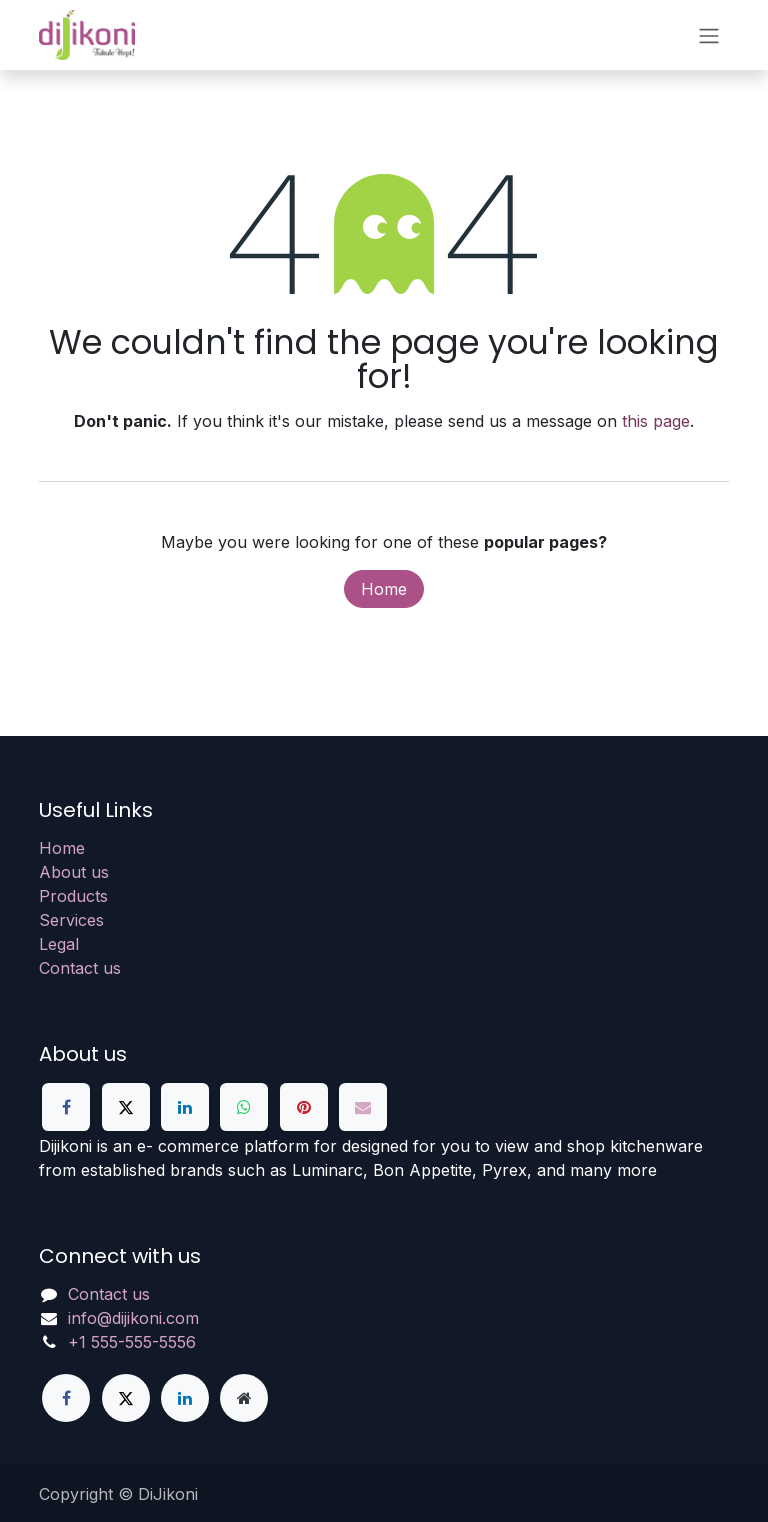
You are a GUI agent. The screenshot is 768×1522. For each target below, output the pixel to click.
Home (384, 589)
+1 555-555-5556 (132, 1342)
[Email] (363, 1107)
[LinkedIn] (185, 1107)
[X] (126, 1107)
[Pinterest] (304, 1107)
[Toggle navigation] (709, 35)
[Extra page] (244, 1398)
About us (74, 872)
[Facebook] (66, 1107)
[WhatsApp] (244, 1107)
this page (656, 421)
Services (71, 920)
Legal (59, 944)
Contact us (80, 968)
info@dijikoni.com (133, 1318)
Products (73, 896)
